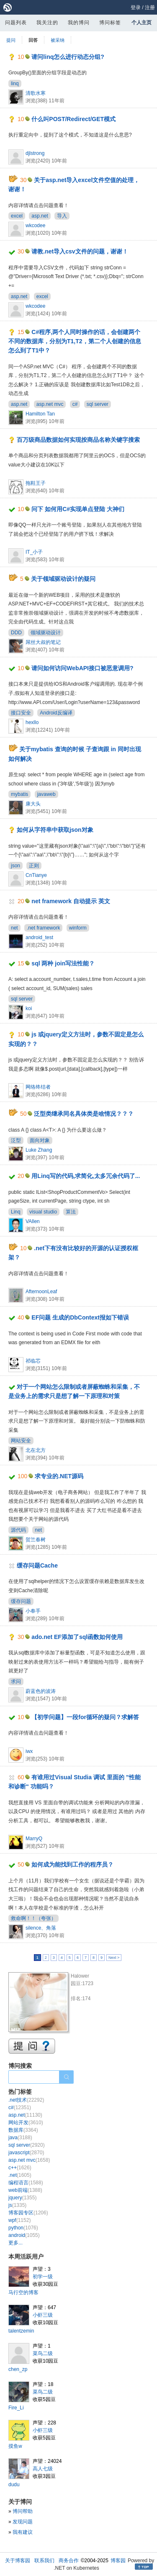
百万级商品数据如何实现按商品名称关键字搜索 (78, 439)
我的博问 (79, 22)
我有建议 (23, 2532)
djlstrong (35, 153)
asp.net (39, 216)
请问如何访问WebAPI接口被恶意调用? (82, 668)
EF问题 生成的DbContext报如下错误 (80, 1317)
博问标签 (110, 22)
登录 (136, 7)
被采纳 (57, 40)
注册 (150, 7)
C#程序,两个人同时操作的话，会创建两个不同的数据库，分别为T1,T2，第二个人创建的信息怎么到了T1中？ (74, 341)
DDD (16, 633)
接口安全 (21, 713)
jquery (22, 2198)
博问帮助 (23, 2511)
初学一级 (43, 2277)
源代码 (18, 1530)
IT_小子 (34, 552)
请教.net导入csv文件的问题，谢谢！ (79, 251)
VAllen (33, 1221)
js (17, 2205)
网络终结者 (38, 1087)
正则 (34, 866)
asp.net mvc (50, 404)
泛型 (16, 1140)
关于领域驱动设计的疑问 (63, 578)
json (15, 866)
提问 (10, 40)
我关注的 (47, 22)
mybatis (19, 794)
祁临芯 (33, 1361)
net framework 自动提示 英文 (70, 901)
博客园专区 (28, 2213)
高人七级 (43, 2469)
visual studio (43, 1212)
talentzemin (21, 2331)
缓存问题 (21, 1601)
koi (29, 1008)
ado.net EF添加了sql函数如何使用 (77, 1637)
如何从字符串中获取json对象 (55, 829)
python (23, 2228)
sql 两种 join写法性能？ (63, 963)
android (24, 2235)
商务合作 (69, 2560)
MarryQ (34, 1838)
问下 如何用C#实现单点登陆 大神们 (77, 509)
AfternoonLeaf (41, 1291)
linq (15, 83)
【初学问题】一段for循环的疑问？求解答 (85, 1717)
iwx (29, 1751)
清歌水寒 (36, 93)
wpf (19, 2220)
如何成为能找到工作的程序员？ (72, 1864)
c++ (19, 2168)
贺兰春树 (36, 1540)
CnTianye (36, 875)
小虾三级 (43, 2315)
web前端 (25, 2190)
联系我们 (44, 2560)
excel (17, 216)
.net (19, 2175)
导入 (62, 216)
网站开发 (25, 2122)
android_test (39, 937)
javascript (26, 2153)
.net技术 (26, 2100)
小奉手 (33, 1611)
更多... (15, 2243)
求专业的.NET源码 (59, 1476)
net (14, 928)
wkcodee (35, 225)
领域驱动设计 (46, 633)
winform (78, 928)
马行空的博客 (23, 2292)
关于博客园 (17, 2560)
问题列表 (16, 22)
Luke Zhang (39, 1150)
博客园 (118, 2560)
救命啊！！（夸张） (33, 1918)
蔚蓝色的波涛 (41, 1691)
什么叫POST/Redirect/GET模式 (73, 119)
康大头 (33, 804)
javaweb (46, 794)
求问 (16, 1681)
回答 (33, 40)
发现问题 (23, 2522)
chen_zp (17, 2369)
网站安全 (21, 1441)
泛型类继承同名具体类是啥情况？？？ (84, 1113)
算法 (71, 1212)
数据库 (23, 2130)
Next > (113, 1957)
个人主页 (141, 22)
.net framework (43, 928)
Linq (16, 1212)
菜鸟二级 (43, 2353)
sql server (97, 404)
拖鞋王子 (36, 483)
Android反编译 (56, 713)
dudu (14, 2484)
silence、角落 (41, 1928)
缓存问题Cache (37, 1565)
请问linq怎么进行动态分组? (67, 56)
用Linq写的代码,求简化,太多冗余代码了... (85, 1176)
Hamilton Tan (40, 414)
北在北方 (36, 1450)
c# (75, 404)
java (20, 2137)
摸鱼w (15, 2446)
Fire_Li (16, 2408)
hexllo (32, 722)
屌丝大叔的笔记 (43, 642)
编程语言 (25, 2183)
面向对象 (40, 1140)
